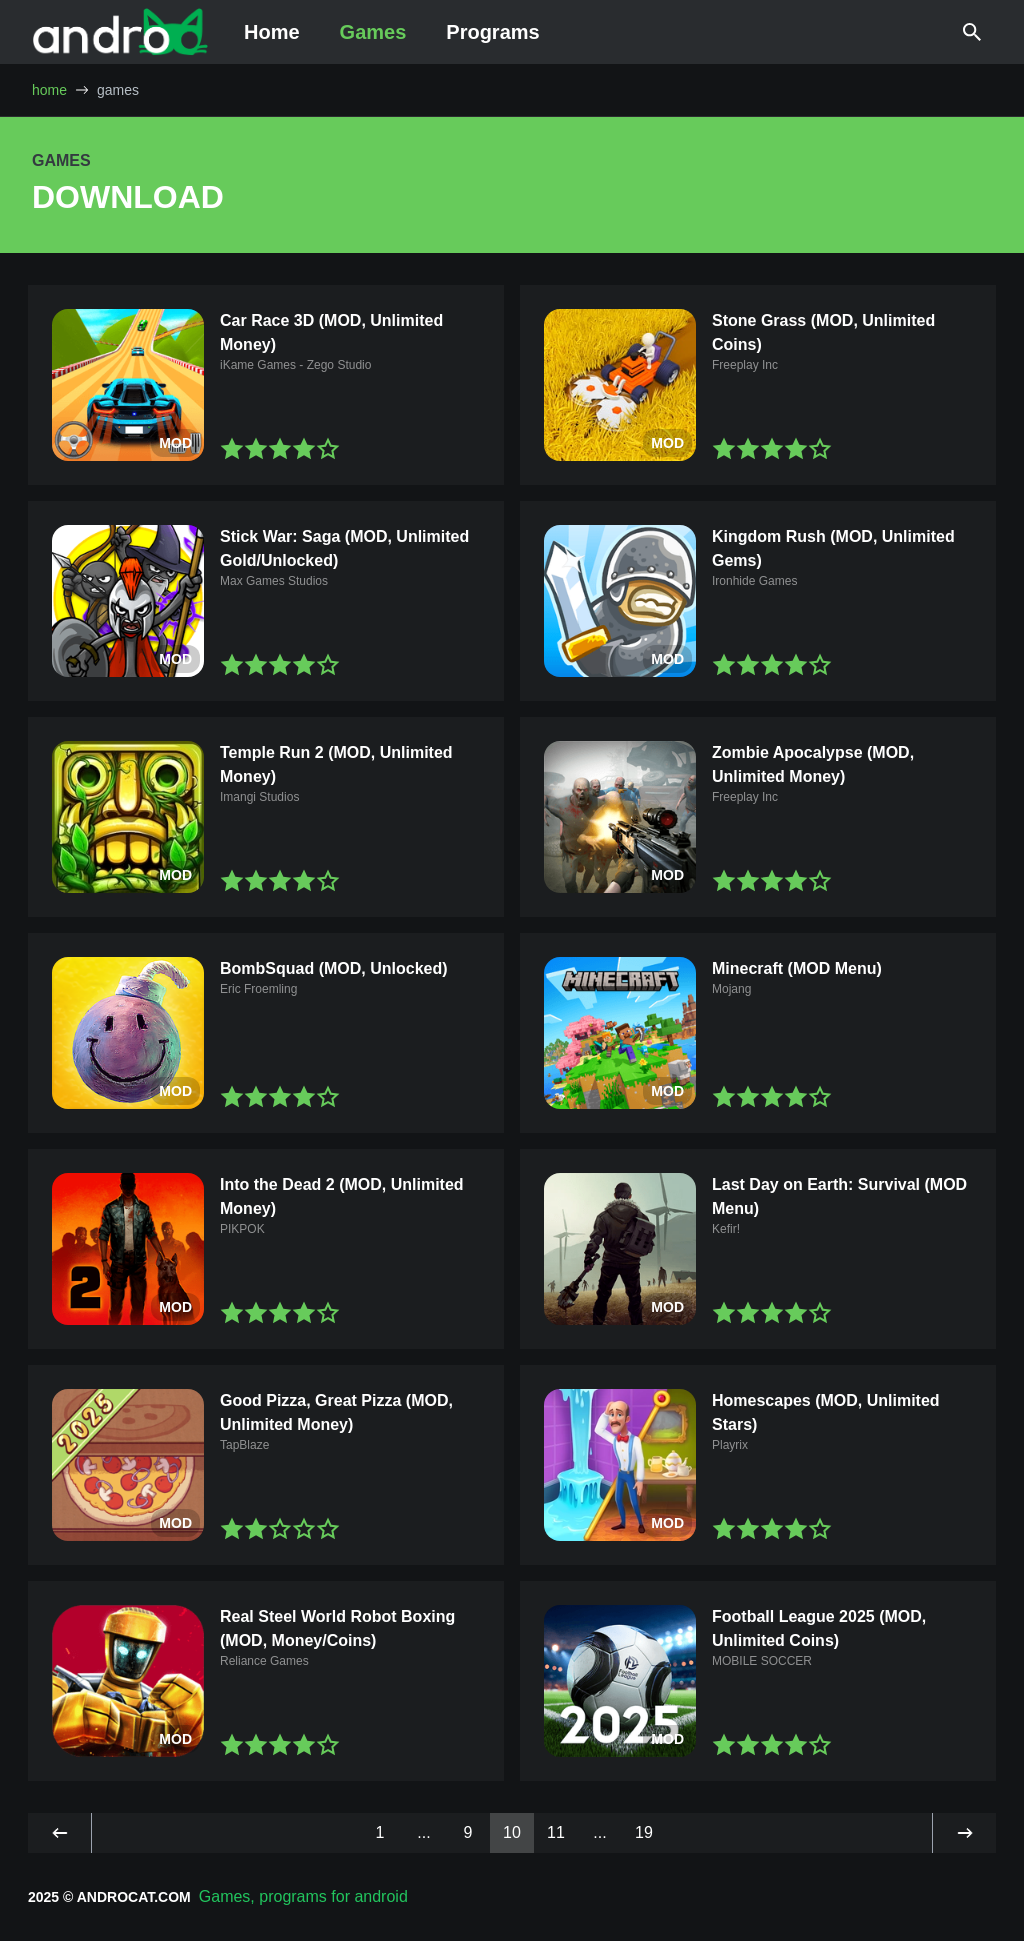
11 (556, 1832)
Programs (492, 32)
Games (373, 32)
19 (644, 1832)
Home (272, 32)
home (49, 90)
